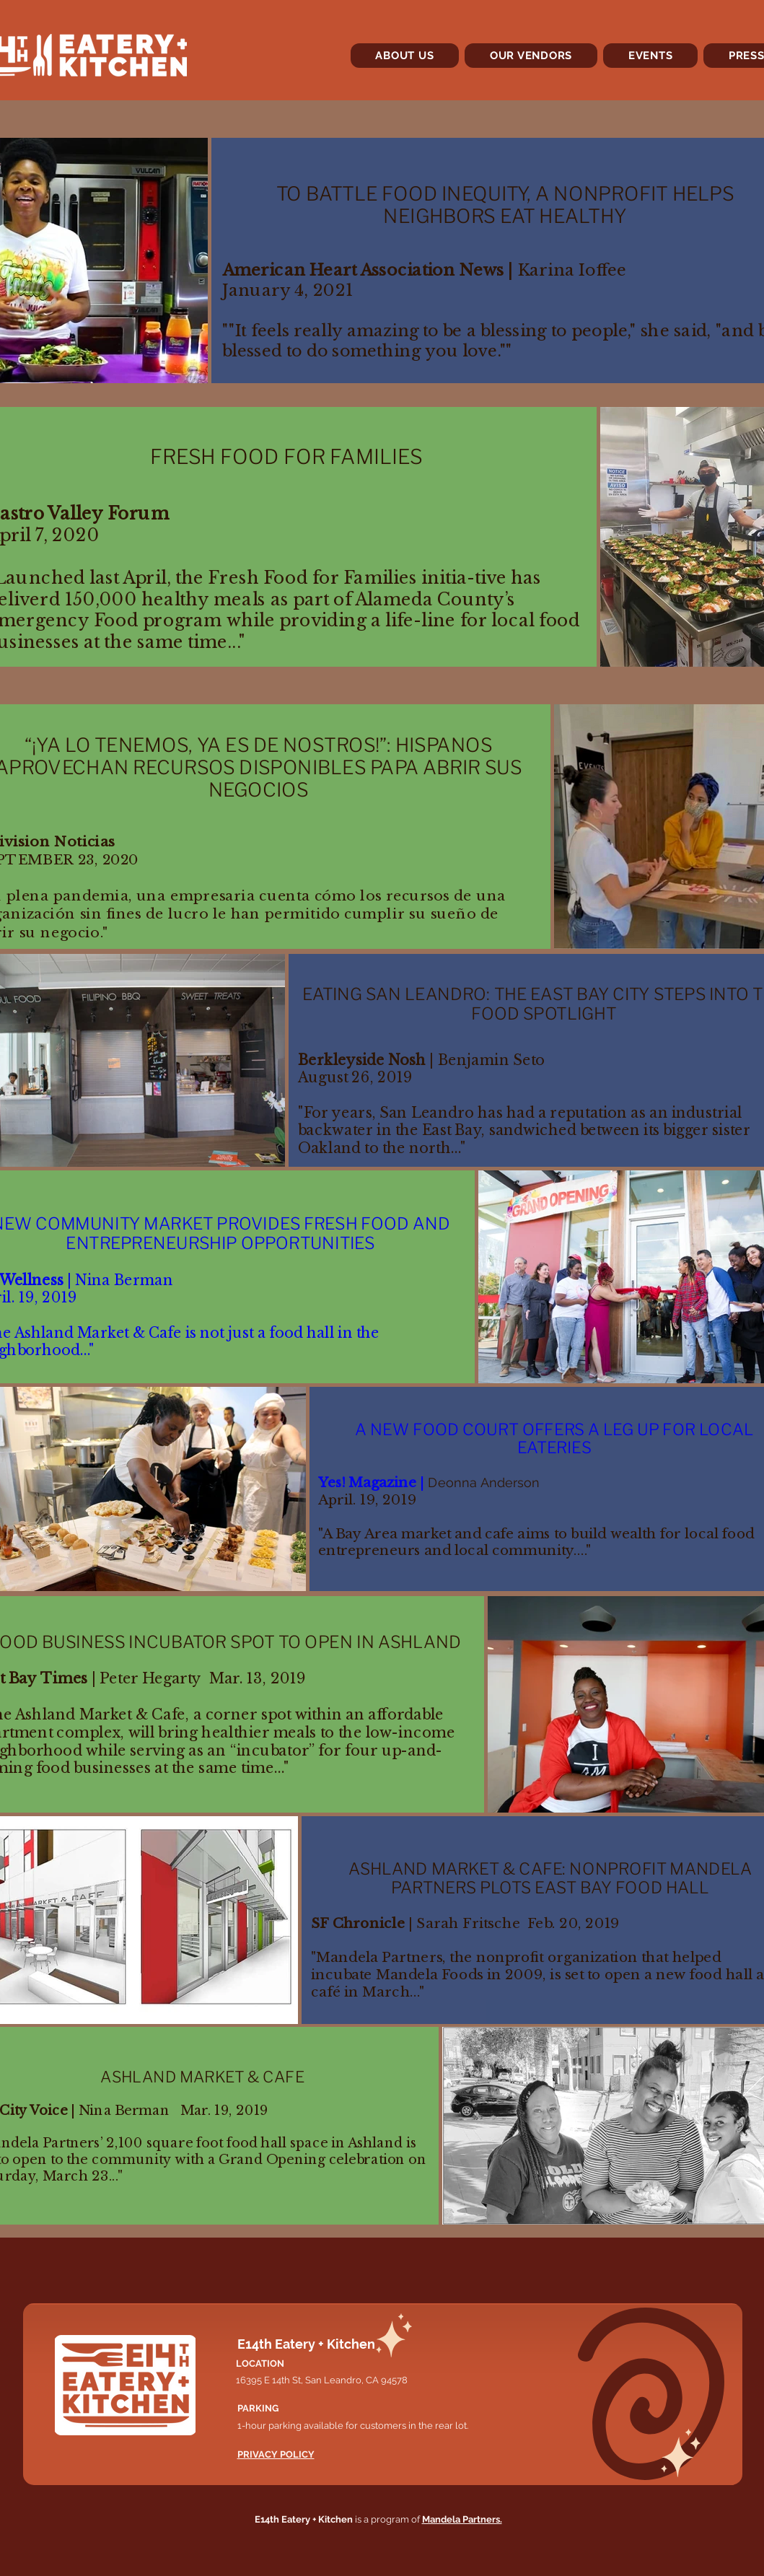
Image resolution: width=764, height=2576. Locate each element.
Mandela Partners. (462, 2519)
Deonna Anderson (483, 1483)
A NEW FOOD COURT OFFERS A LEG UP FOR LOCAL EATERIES (553, 1438)
